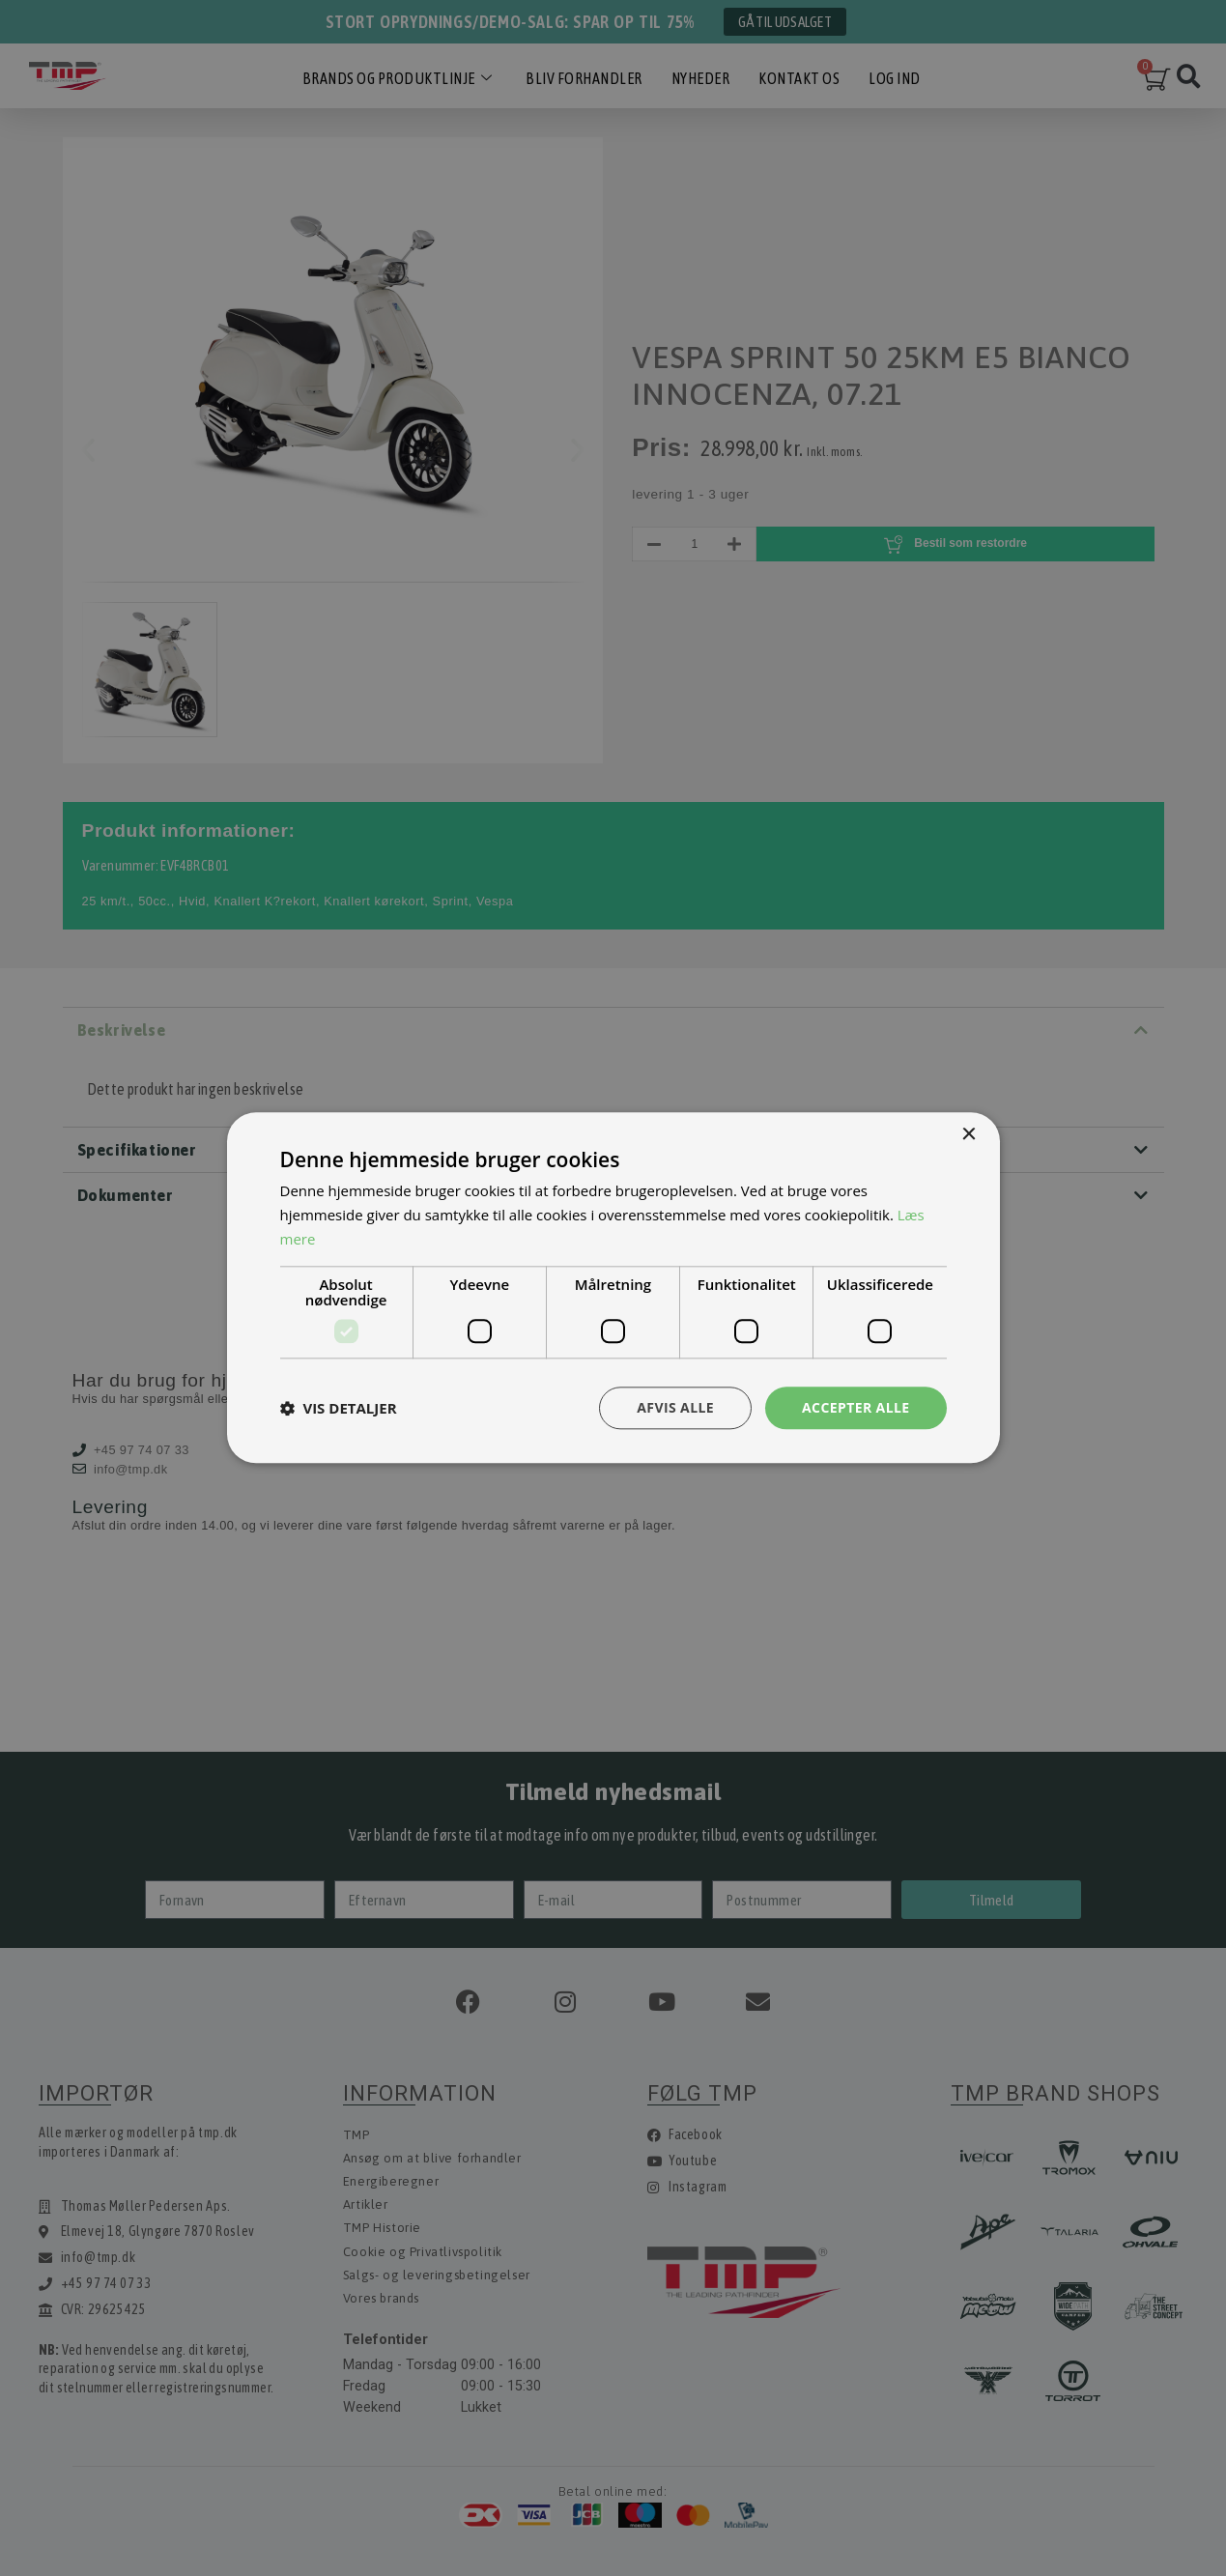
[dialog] (613, 1288)
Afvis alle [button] (675, 1407)
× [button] (968, 1135)
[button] (338, 1408)
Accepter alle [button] (855, 1407)
